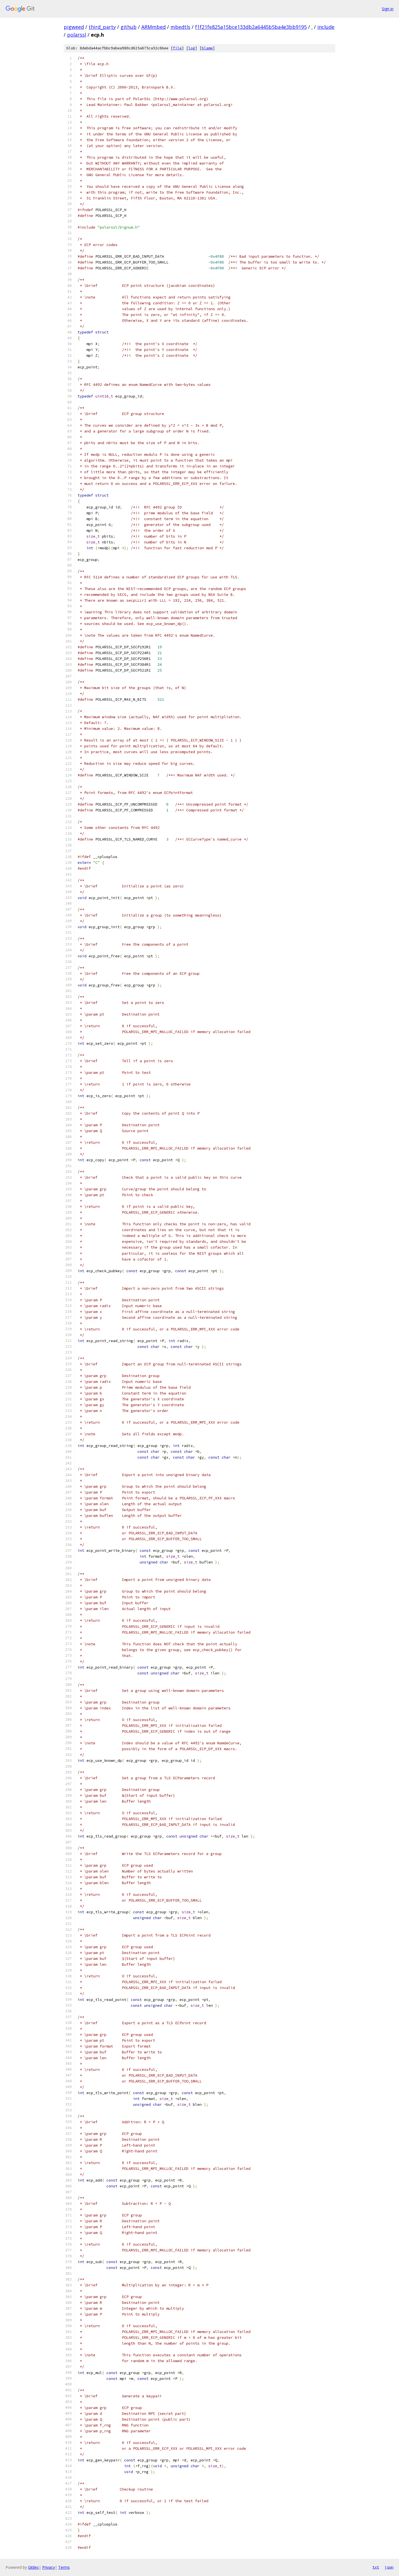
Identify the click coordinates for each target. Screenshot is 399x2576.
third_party (102, 27)
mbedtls (180, 27)
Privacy (48, 2567)
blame (207, 48)
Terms (64, 2567)
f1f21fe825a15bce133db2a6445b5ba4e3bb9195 (251, 27)
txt (375, 2567)
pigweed (74, 27)
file (177, 48)
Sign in (387, 8)
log (191, 48)
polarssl (76, 34)
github (129, 27)
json (389, 2567)
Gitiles (33, 2567)
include (325, 27)
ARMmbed (153, 27)
